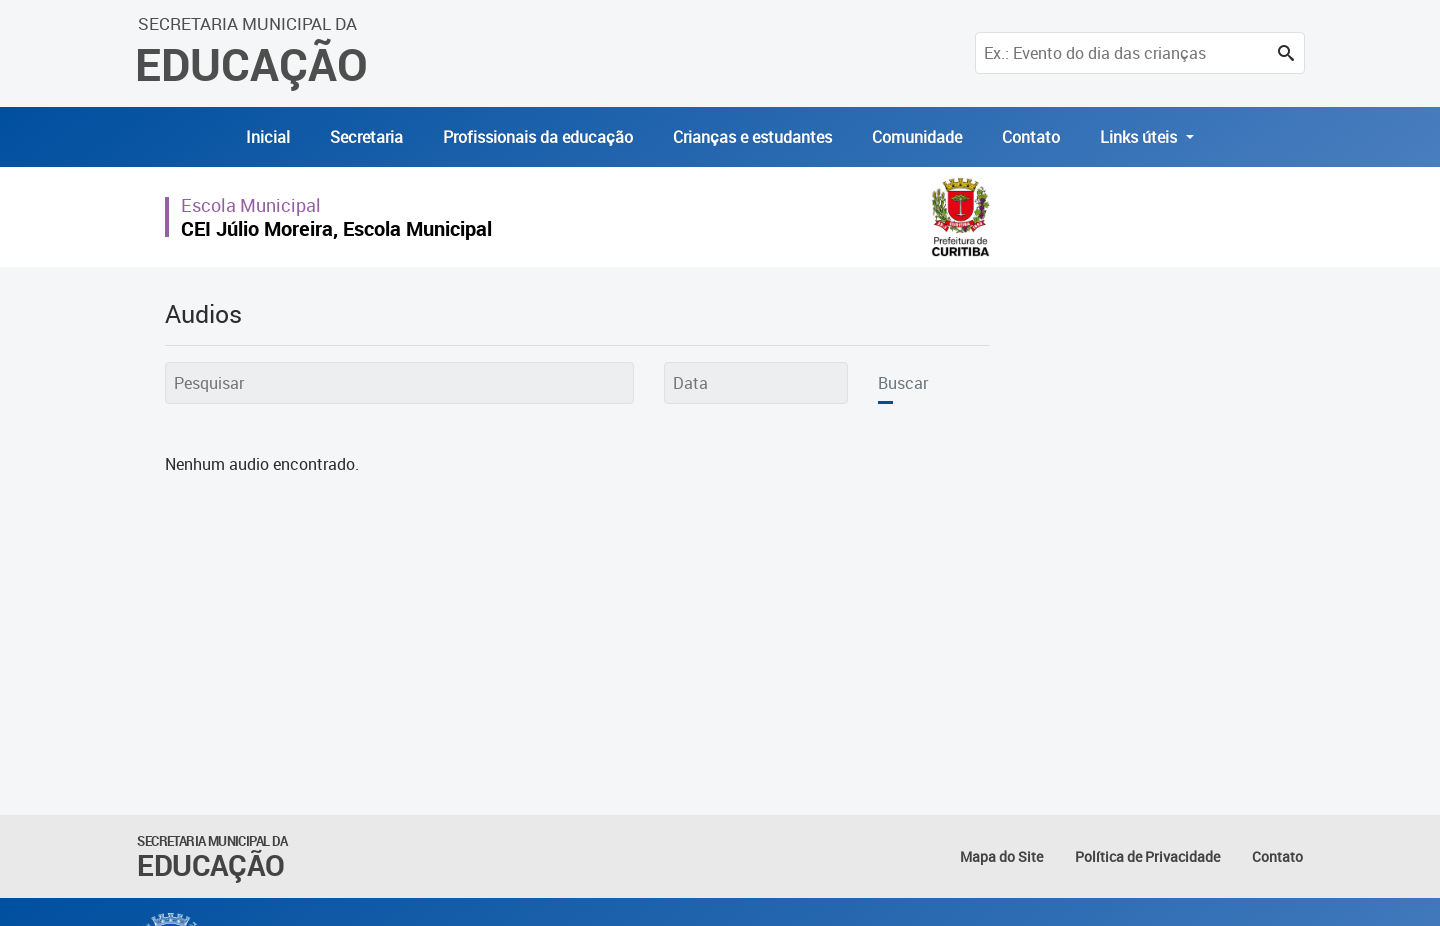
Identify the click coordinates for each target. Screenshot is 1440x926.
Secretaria (366, 137)
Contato (1031, 137)
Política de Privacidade (1147, 856)
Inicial (268, 137)
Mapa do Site (1001, 856)
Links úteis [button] (1140, 137)
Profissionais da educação (538, 137)
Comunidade (917, 137)
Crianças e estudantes (752, 137)
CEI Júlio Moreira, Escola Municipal (336, 228)
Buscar (903, 383)
